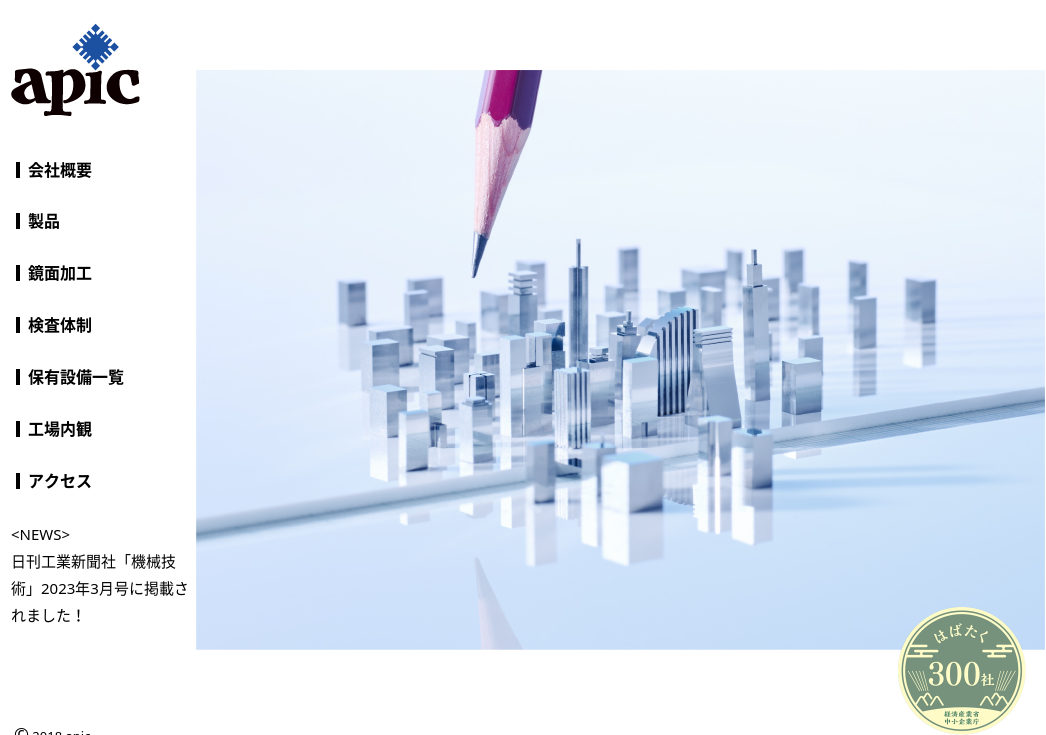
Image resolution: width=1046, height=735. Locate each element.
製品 (44, 221)
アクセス (60, 481)
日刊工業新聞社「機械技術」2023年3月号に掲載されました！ (100, 588)
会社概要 (60, 170)
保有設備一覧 (76, 377)
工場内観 (60, 429)
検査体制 (60, 325)
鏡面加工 (60, 273)
